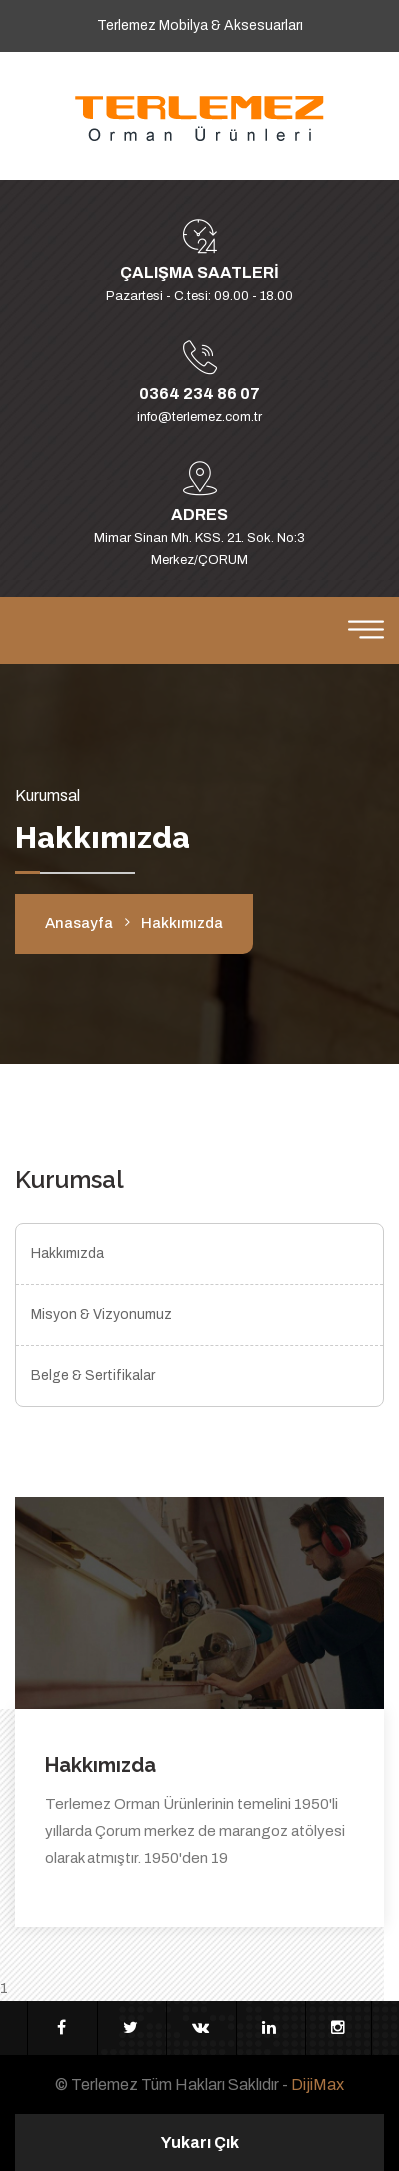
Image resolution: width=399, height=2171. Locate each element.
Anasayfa (79, 923)
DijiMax (317, 2084)
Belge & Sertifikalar (93, 1375)
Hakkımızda (67, 1253)
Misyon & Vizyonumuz (101, 1314)
